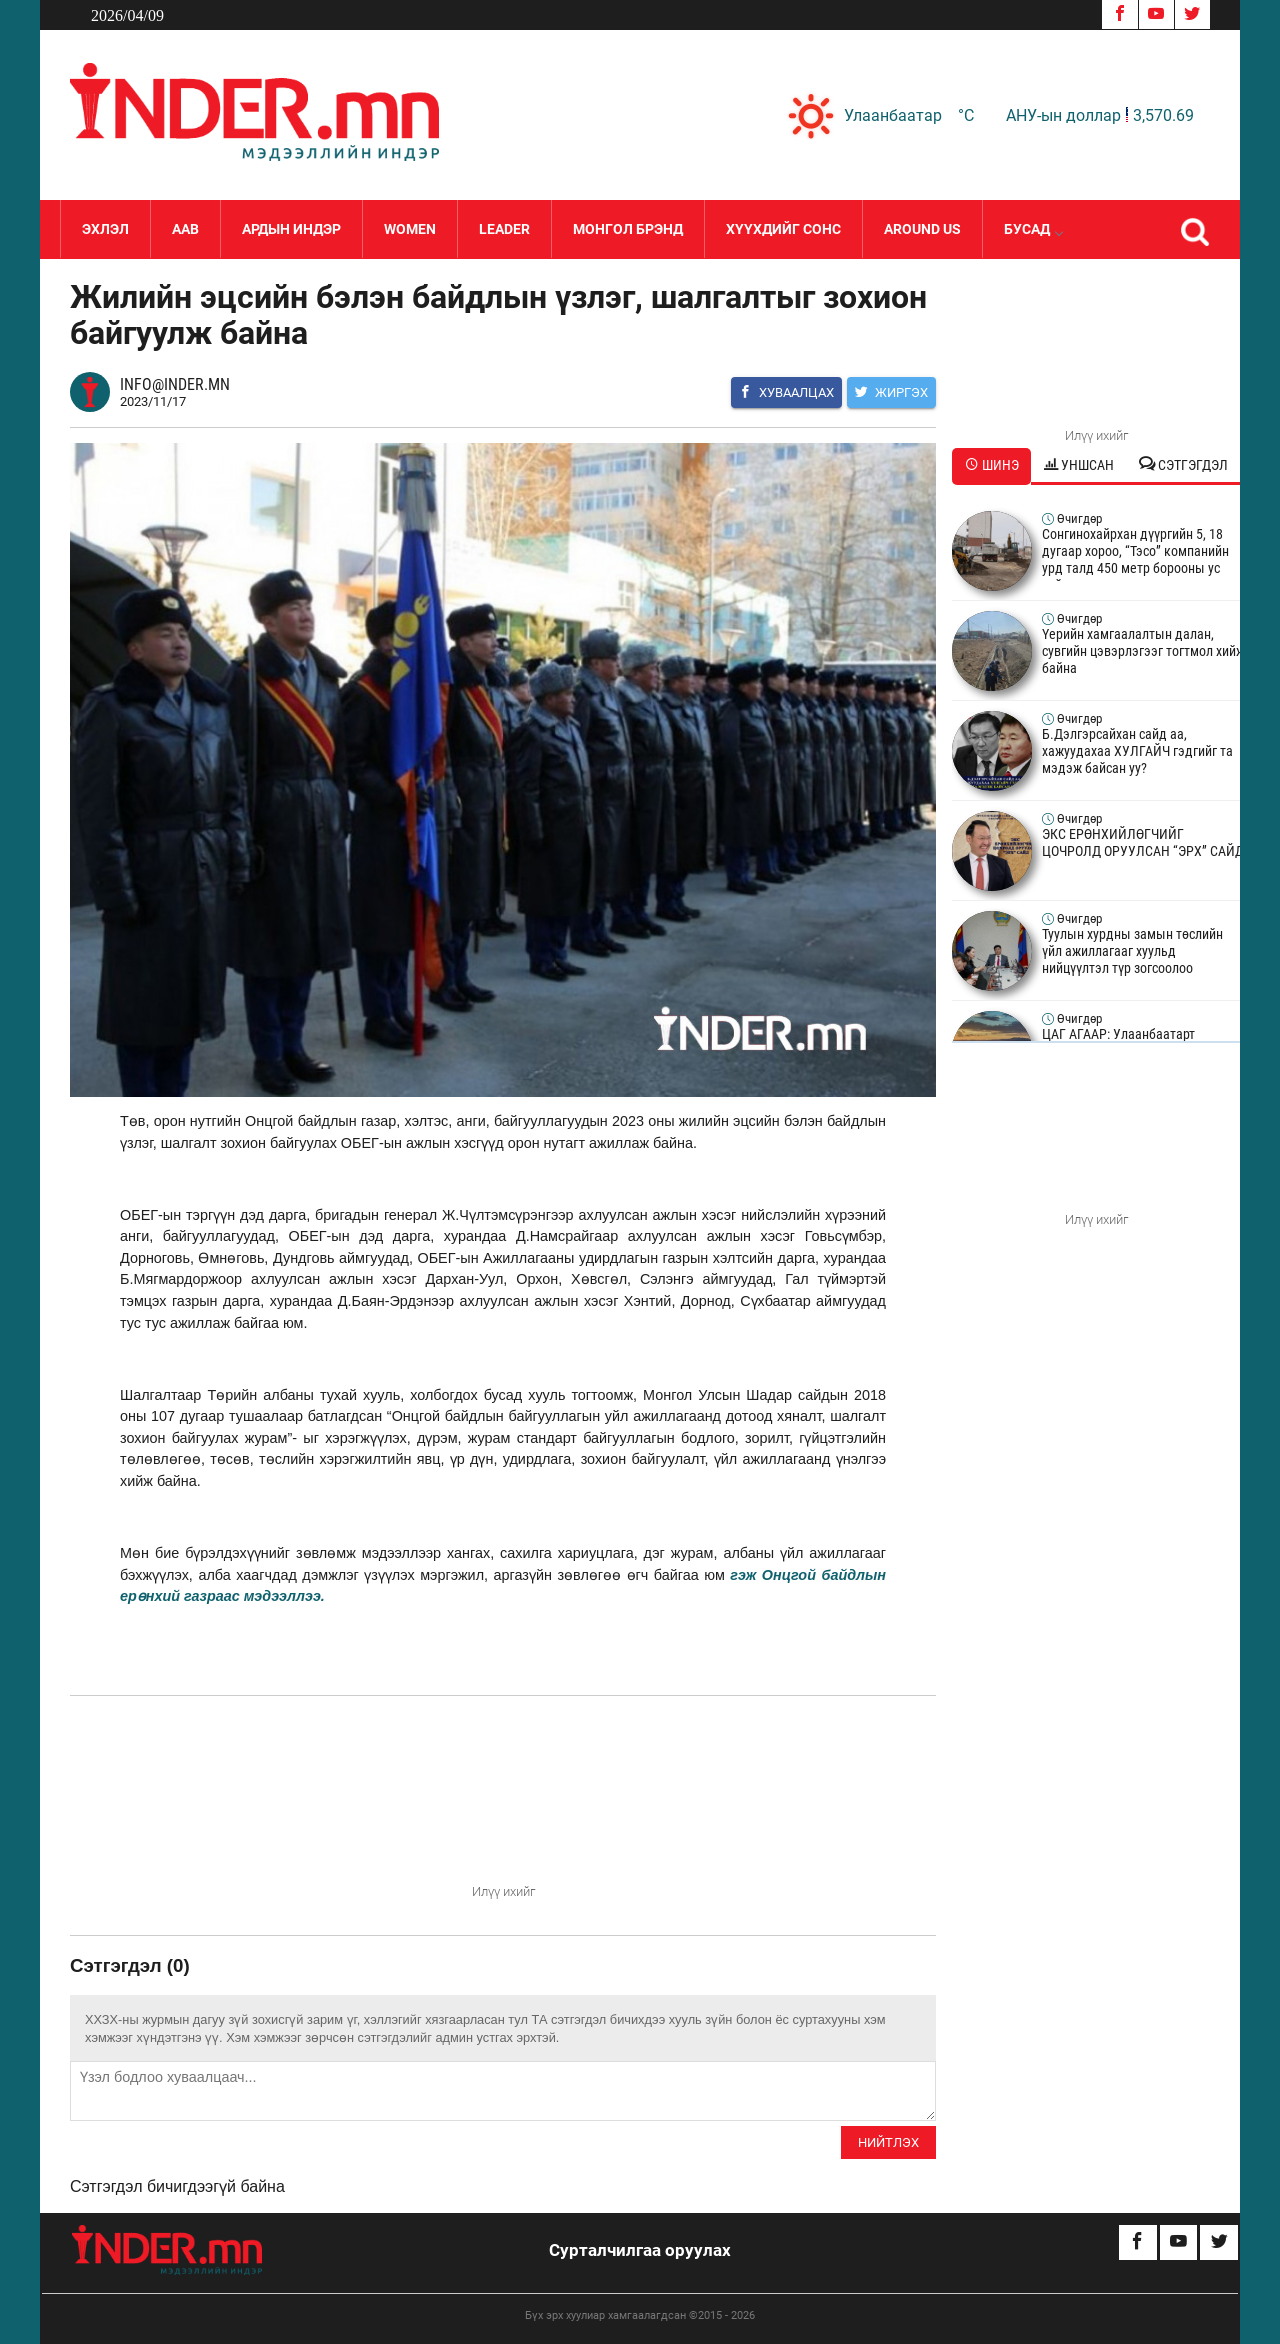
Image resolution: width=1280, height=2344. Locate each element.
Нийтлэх (888, 2142)
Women (410, 229)
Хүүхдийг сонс (783, 229)
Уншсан (1079, 465)
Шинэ (992, 465)
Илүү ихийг (503, 1891)
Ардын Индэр (291, 229)
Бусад (1033, 229)
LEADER (504, 229)
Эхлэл (105, 229)
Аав (185, 229)
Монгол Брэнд (628, 229)
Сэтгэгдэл (1183, 465)
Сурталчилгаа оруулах (640, 2250)
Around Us (922, 229)
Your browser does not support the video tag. (503, 1806)
